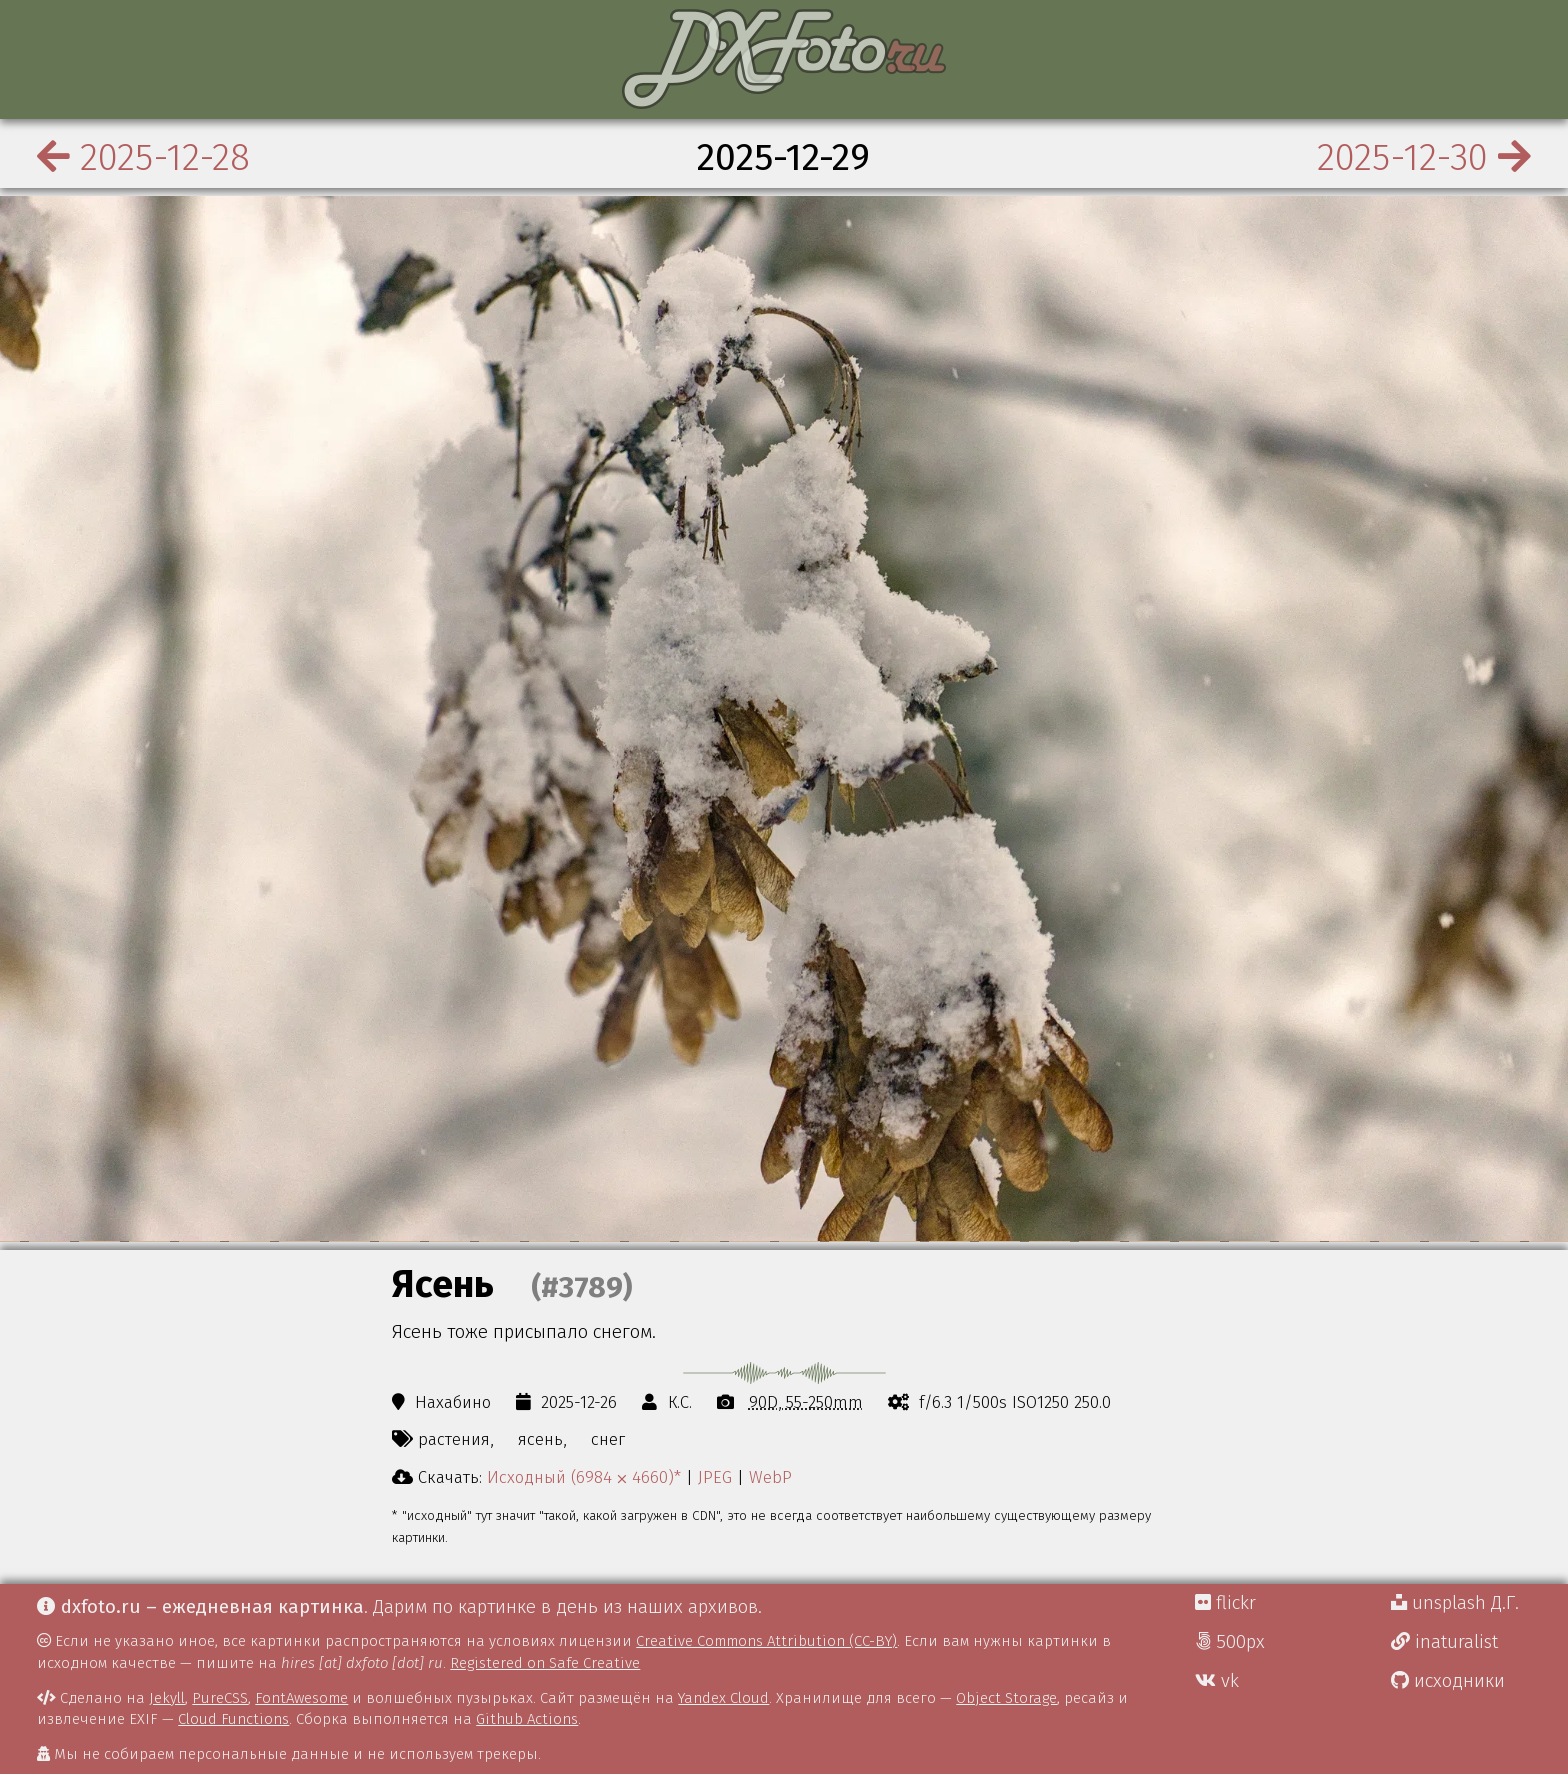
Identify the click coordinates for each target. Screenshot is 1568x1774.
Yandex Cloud (723, 1698)
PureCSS (220, 1698)
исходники (1448, 1681)
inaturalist (1444, 1642)
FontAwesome (301, 1698)
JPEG (715, 1477)
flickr (1225, 1603)
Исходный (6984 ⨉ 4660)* (584, 1477)
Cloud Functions (233, 1719)
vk (1217, 1681)
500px (1230, 1642)
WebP (770, 1477)
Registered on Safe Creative (545, 1663)
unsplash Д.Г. (1455, 1603)
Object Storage (1006, 1698)
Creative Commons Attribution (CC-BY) (766, 1641)
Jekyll (167, 1698)
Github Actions (527, 1719)
